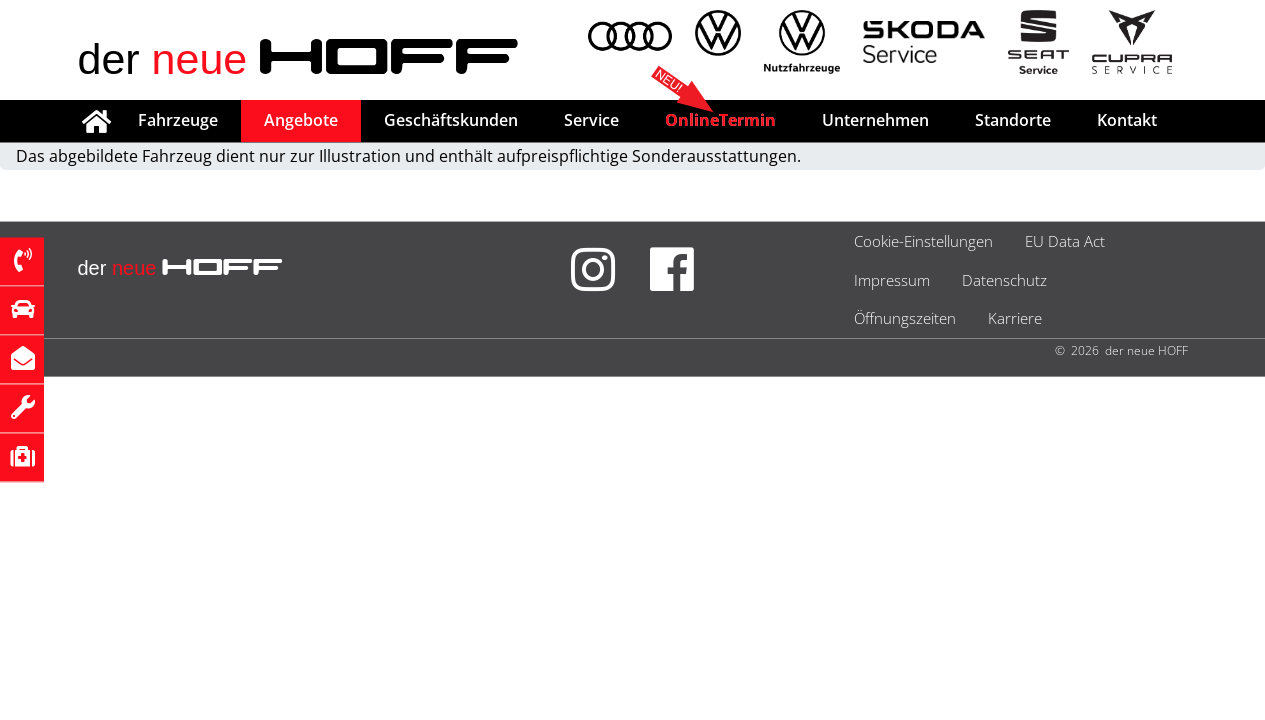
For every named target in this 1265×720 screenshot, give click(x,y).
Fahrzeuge (178, 120)
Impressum (892, 280)
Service (591, 120)
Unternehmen (875, 120)
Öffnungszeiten (905, 318)
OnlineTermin (720, 120)
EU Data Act (1065, 241)
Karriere (1015, 318)
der (299, 59)
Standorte (1013, 120)
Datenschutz (1004, 280)
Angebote (301, 120)
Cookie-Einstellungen (923, 241)
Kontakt (1127, 120)
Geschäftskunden (451, 120)
